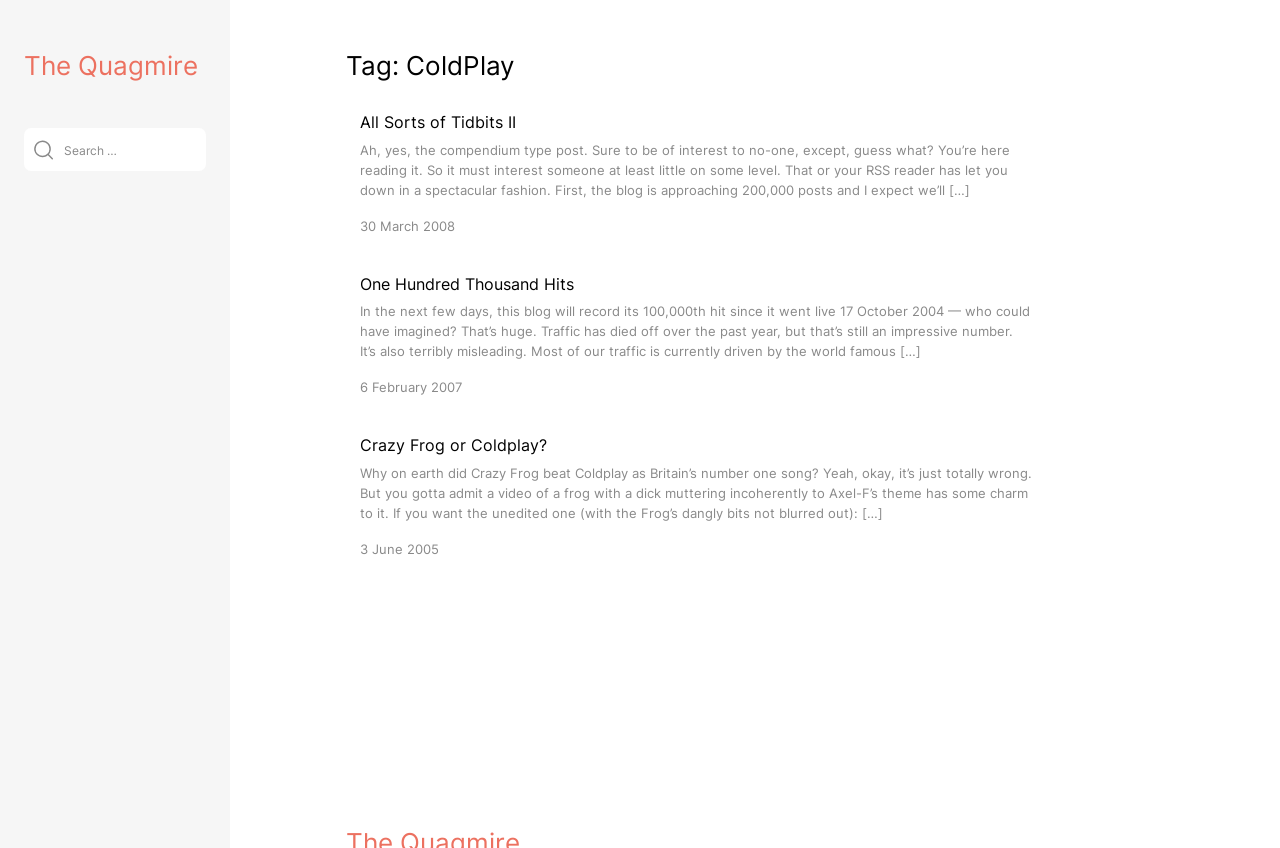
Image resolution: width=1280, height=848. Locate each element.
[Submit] (43, 149)
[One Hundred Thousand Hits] (696, 334)
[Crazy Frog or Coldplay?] (696, 495)
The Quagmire (111, 65)
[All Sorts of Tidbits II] (696, 172)
